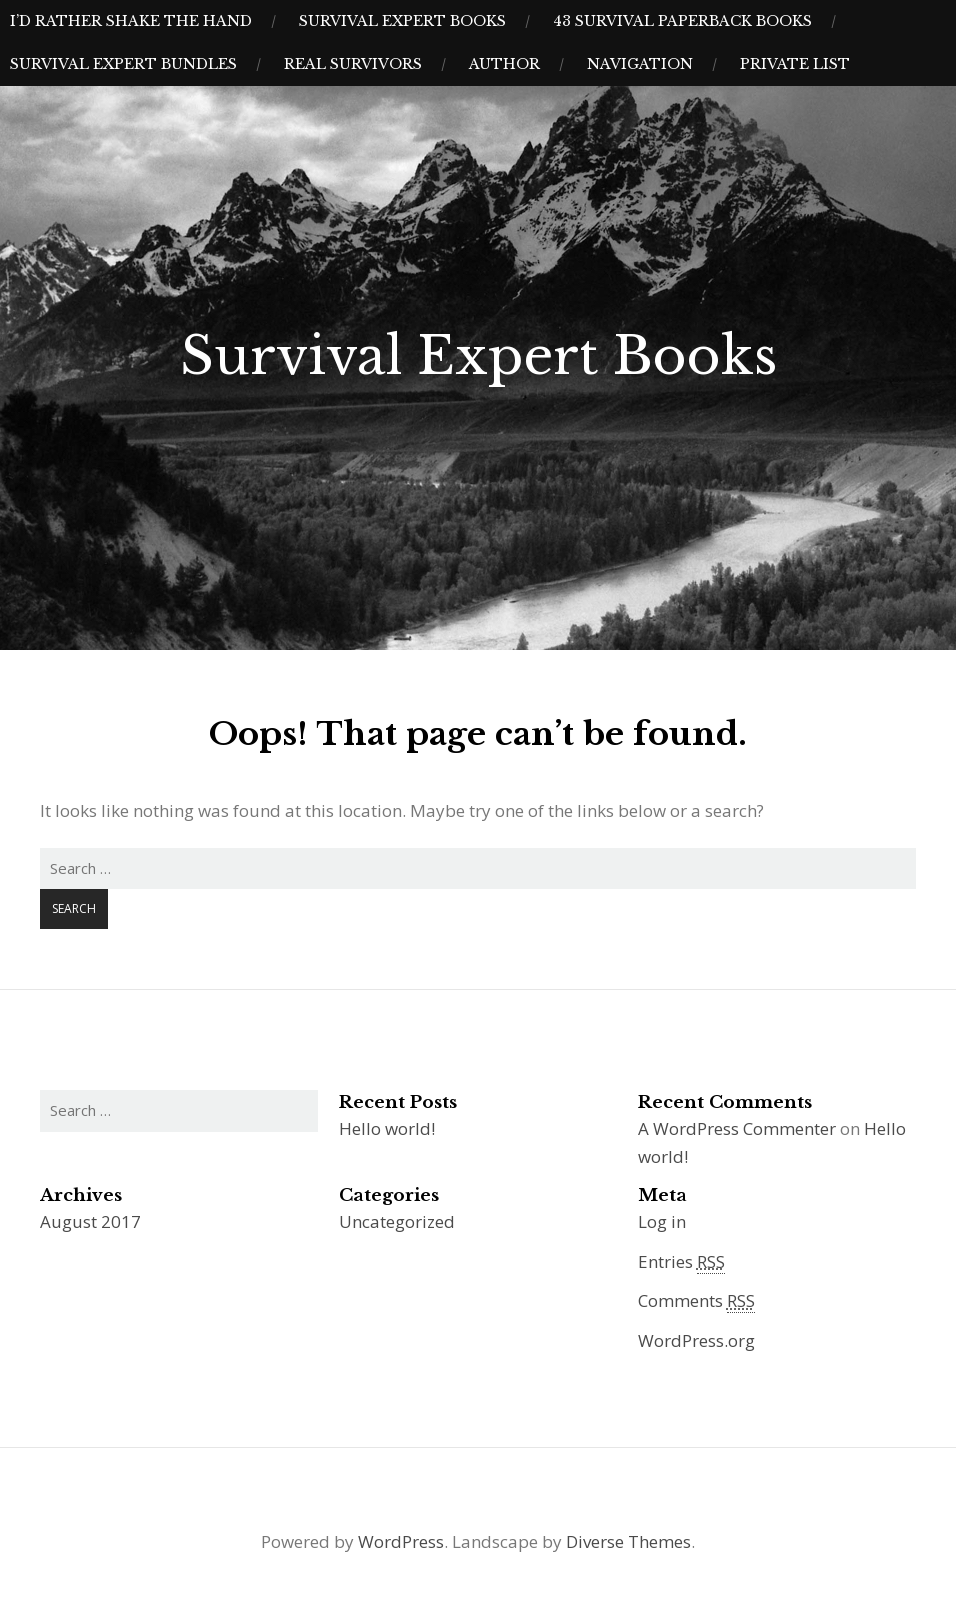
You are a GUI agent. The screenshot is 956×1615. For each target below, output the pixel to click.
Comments (696, 1301)
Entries (681, 1262)
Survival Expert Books (402, 21)
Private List (795, 64)
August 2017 (90, 1221)
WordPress (401, 1541)
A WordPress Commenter (737, 1128)
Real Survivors (353, 64)
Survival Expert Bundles (123, 64)
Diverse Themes (628, 1541)
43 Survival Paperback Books (682, 21)
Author (504, 64)
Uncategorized (397, 1221)
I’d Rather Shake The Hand (131, 21)
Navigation (640, 64)
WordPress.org (696, 1340)
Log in (662, 1221)
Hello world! (387, 1128)
